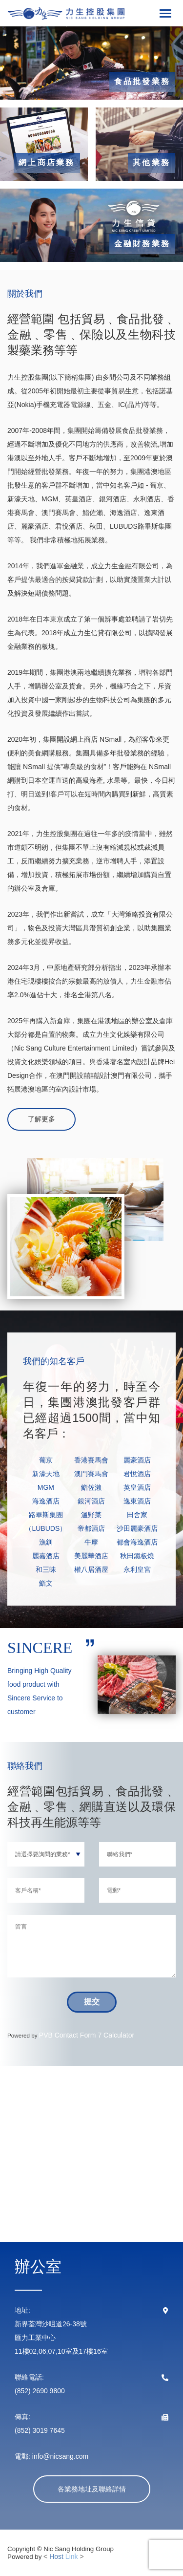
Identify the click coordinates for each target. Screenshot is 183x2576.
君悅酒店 (137, 1474)
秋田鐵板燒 (137, 1556)
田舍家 (137, 1515)
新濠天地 (46, 1474)
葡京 (46, 1460)
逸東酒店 (137, 1501)
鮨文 (46, 1583)
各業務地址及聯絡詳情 (92, 2489)
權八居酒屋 (91, 1569)
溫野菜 (91, 1515)
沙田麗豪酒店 (137, 1528)
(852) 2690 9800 (40, 2391)
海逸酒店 (46, 1501)
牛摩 (91, 1542)
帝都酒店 (91, 1528)
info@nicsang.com (59, 2456)
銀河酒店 (91, 1501)
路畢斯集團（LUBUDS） (45, 1521)
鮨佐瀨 (91, 1487)
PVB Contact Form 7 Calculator (86, 2035)
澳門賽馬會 (91, 1474)
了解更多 (41, 1119)
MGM (46, 1487)
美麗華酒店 (91, 1556)
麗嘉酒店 (46, 1556)
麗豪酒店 (137, 1460)
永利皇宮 (137, 1569)
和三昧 (46, 1569)
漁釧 (46, 1542)
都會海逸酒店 (137, 1542)
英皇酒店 (137, 1487)
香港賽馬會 (91, 1460)
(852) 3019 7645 (40, 2430)
